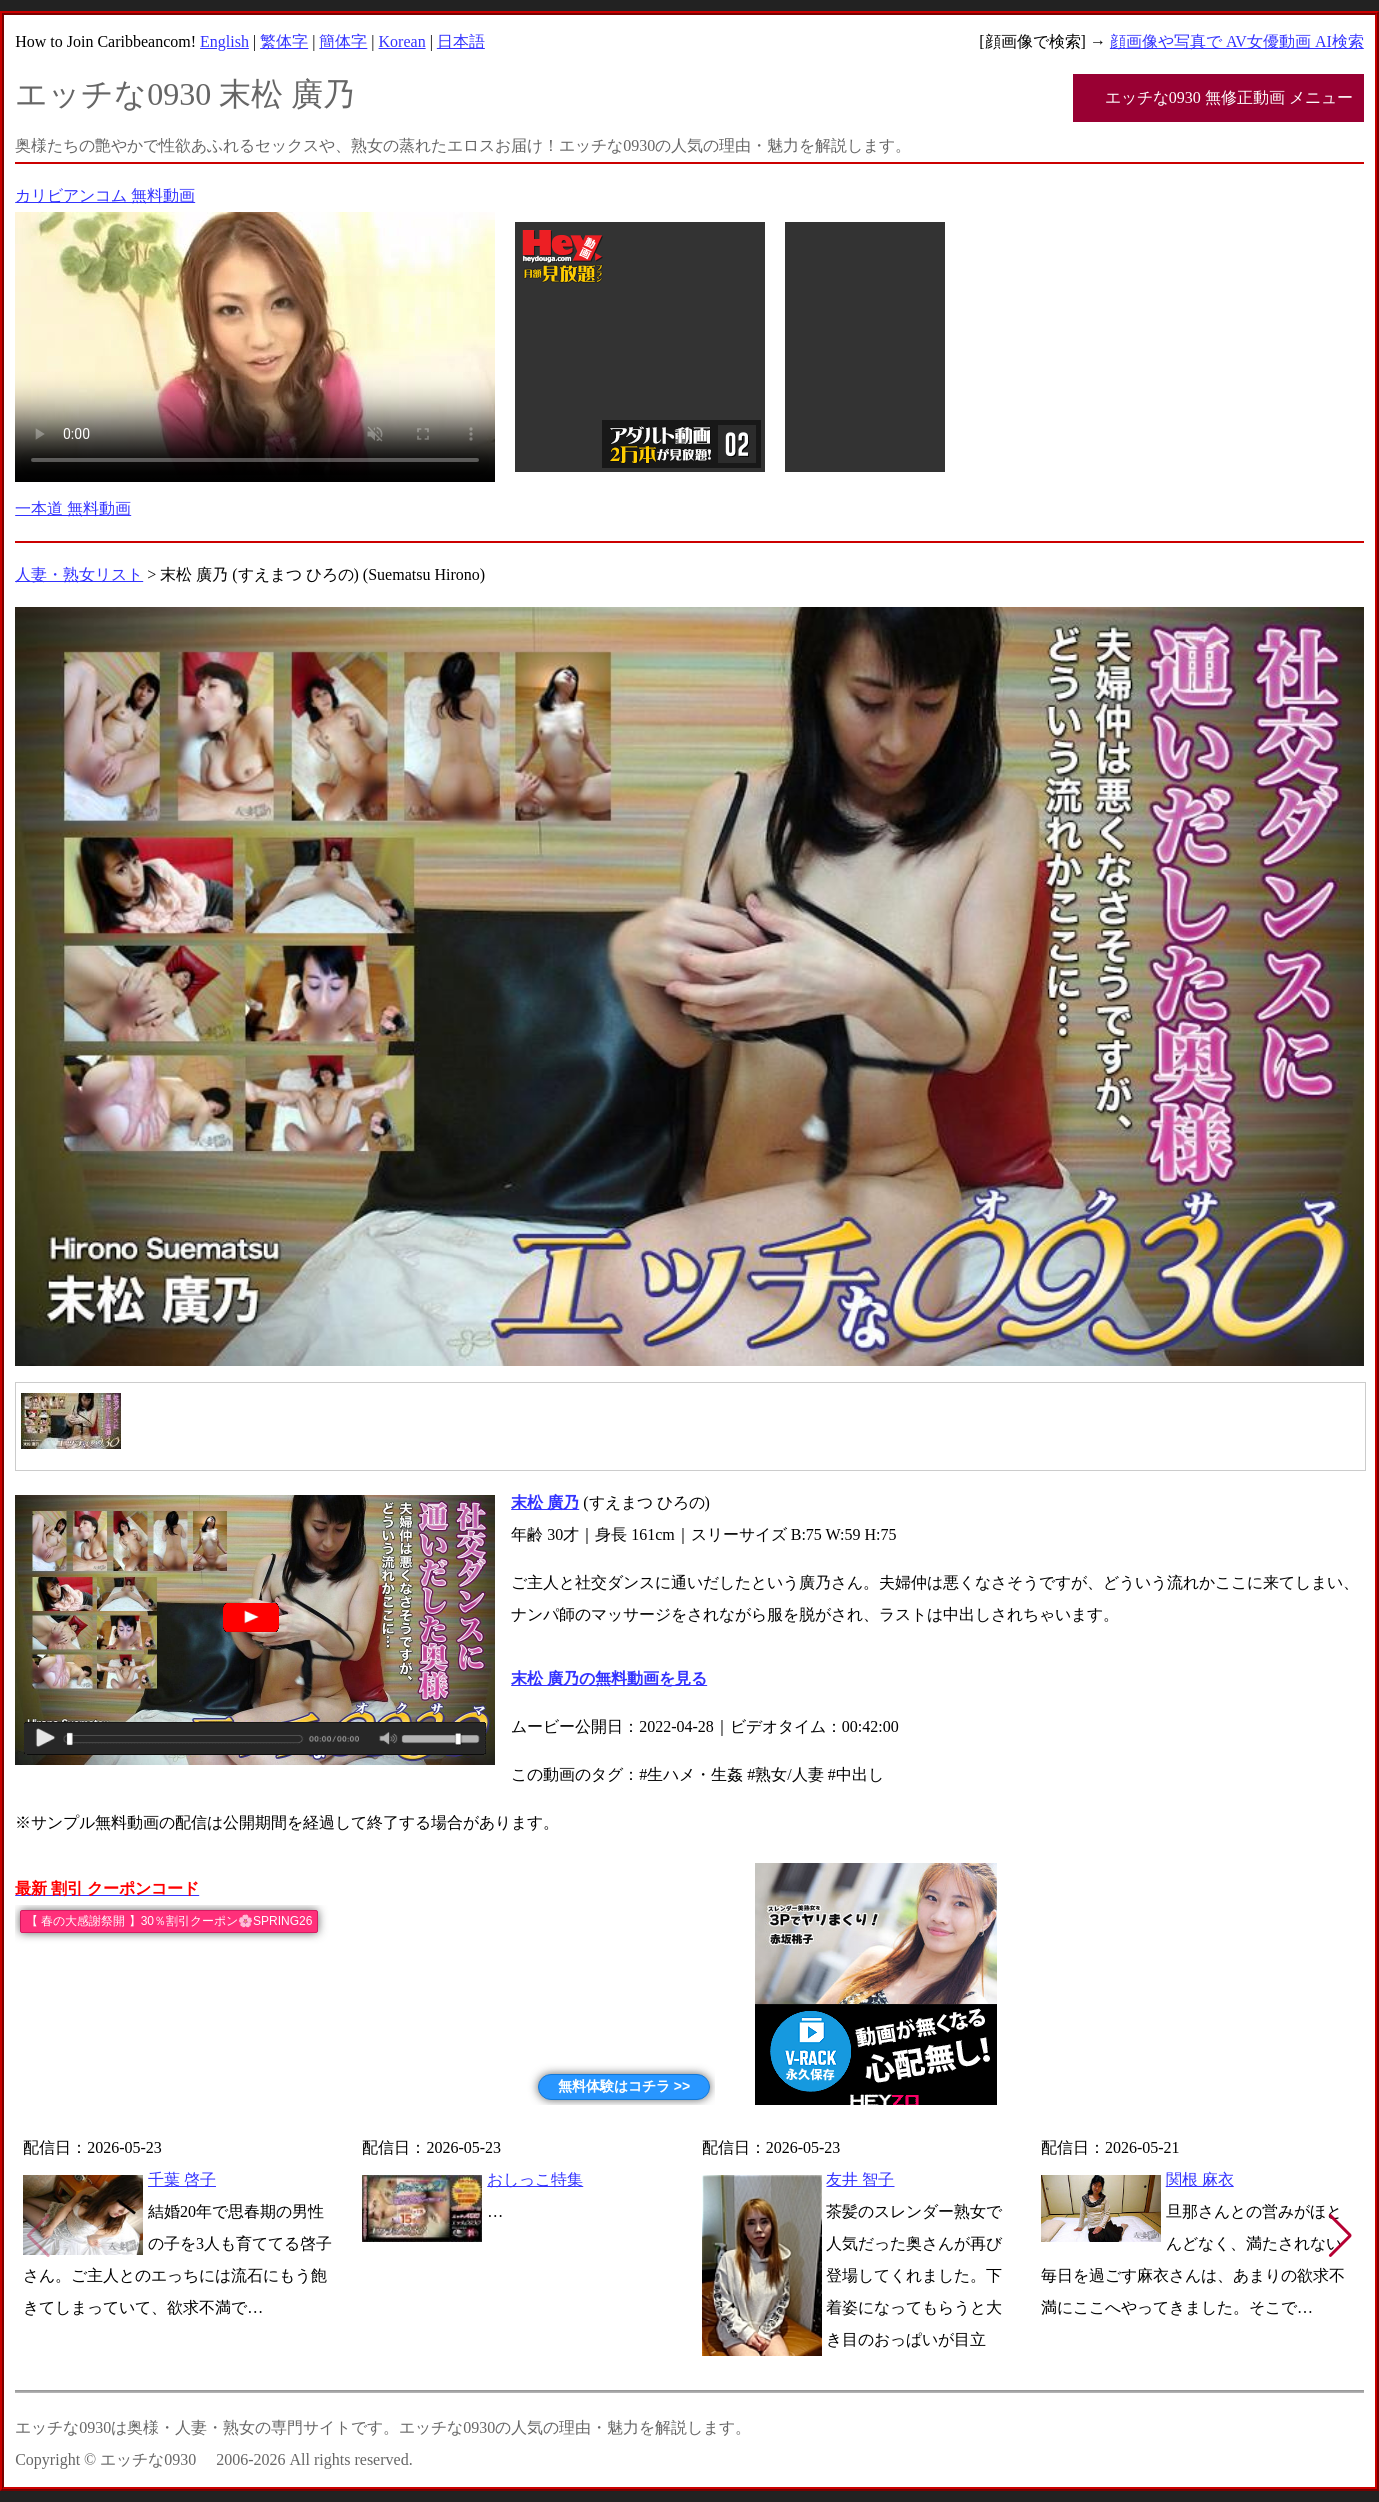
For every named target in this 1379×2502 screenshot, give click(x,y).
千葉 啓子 (182, 2179)
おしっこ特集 (535, 2179)
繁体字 (284, 41)
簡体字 (343, 41)
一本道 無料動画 (73, 508)
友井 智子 (860, 2179)
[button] (1340, 2236)
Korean (402, 41)
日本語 (461, 41)
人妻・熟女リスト (79, 574)
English (224, 41)
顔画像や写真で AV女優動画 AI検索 (1237, 41)
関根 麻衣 (1200, 2179)
